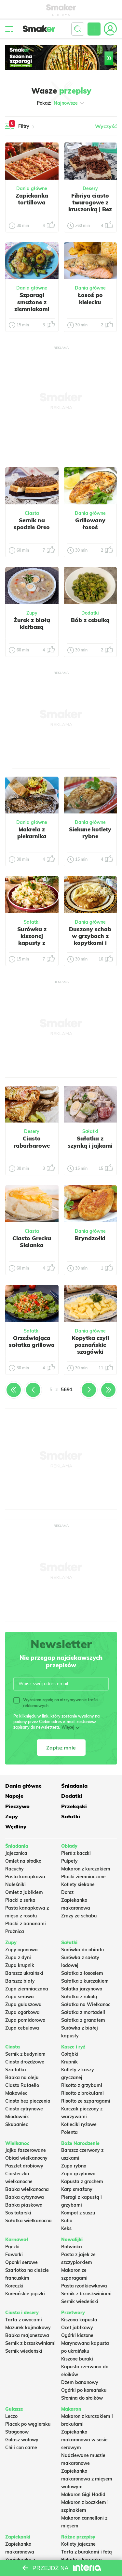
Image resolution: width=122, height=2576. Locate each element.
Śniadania (74, 1785)
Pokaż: (61, 103)
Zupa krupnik (19, 1965)
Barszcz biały (20, 1981)
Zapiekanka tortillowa (32, 199)
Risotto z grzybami (81, 2085)
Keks (66, 2228)
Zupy (31, 613)
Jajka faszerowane (25, 2150)
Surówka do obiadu (82, 1950)
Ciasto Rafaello (22, 2085)
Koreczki (14, 2286)
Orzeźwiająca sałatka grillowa (32, 1341)
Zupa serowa (19, 1997)
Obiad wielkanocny (26, 2158)
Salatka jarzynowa (81, 1989)
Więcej (67, 1727)
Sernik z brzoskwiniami (86, 2294)
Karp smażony (76, 2189)
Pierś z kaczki (76, 1853)
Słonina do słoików (82, 2398)
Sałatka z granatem (83, 2020)
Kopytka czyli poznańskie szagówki (90, 1344)
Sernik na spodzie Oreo (32, 523)
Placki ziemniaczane (83, 1877)
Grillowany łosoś (90, 523)
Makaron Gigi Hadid (83, 2494)
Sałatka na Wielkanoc (85, 2004)
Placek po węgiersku (27, 2424)
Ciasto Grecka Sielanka (31, 1241)
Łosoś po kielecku (90, 298)
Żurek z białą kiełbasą (32, 623)
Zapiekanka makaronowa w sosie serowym (84, 2439)
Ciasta (32, 513)
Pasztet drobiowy (24, 2166)
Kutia (67, 2221)
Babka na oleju (21, 2077)
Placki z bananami (25, 1924)
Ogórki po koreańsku (83, 2390)
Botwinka (71, 2247)
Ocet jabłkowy (77, 2327)
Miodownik (17, 2117)
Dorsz (67, 1892)
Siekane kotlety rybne (90, 833)
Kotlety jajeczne (78, 2544)
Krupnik (69, 2062)
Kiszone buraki (77, 2359)
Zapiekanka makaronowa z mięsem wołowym (86, 2479)
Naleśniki (15, 1884)
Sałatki (32, 922)
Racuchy (14, 1869)
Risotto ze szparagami (85, 2101)
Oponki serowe (21, 2262)
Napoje (14, 1796)
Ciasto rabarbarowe (32, 1142)
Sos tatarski (18, 2213)
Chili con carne (21, 2447)
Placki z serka (20, 1900)
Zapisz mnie (61, 1747)
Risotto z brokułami (82, 2093)
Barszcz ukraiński (24, 1973)
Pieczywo (17, 1806)
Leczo (11, 2416)
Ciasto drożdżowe (24, 2062)
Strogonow (17, 2432)
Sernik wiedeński (79, 2301)
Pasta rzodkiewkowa (84, 2286)
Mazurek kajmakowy (28, 2327)
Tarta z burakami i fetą (86, 2552)
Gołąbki (69, 2054)
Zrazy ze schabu (79, 1916)
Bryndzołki (90, 1238)
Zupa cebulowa (22, 2028)
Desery (90, 188)
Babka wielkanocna (27, 2189)
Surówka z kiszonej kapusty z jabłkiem (32, 939)
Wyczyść (106, 126)
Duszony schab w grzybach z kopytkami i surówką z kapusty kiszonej (90, 946)
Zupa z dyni (18, 1957)
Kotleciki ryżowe (79, 2124)
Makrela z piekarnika (32, 833)
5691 (67, 1389)
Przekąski (74, 1806)
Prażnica (14, 1931)
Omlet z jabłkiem (24, 1892)
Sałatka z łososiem (82, 1973)
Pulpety (69, 1861)
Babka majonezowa (27, 2335)
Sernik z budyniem (25, 2054)
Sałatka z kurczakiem (85, 1981)
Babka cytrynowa (24, 2197)
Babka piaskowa (24, 2205)
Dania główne (31, 188)
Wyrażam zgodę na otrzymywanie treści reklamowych (55, 1702)
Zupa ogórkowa (22, 2012)
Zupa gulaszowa (23, 2004)
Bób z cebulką (90, 620)
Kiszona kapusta (79, 2320)
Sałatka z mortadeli (83, 2012)
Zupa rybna (74, 2166)
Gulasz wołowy (21, 2440)
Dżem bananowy (79, 2382)
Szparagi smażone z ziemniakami (31, 301)
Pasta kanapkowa (25, 1877)
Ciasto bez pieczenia (27, 2101)
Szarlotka (15, 2070)
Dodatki (90, 613)
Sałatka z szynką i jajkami (90, 1142)
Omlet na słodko (23, 1861)
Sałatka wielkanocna (28, 2221)
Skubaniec (16, 2124)
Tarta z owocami (23, 2320)
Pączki (12, 2247)
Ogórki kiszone (77, 2335)
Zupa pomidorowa (25, 2020)
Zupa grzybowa (78, 2174)
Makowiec (16, 2093)
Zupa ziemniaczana (26, 1989)
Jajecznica (16, 1853)
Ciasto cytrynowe (24, 2109)
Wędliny (15, 1826)
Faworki (14, 2254)
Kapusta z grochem (82, 2181)
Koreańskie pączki (25, 2294)
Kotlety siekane (78, 1884)
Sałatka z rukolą (79, 1997)
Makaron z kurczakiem (85, 1869)
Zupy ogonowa (21, 1950)
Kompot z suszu (78, 2213)
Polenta (69, 2132)
